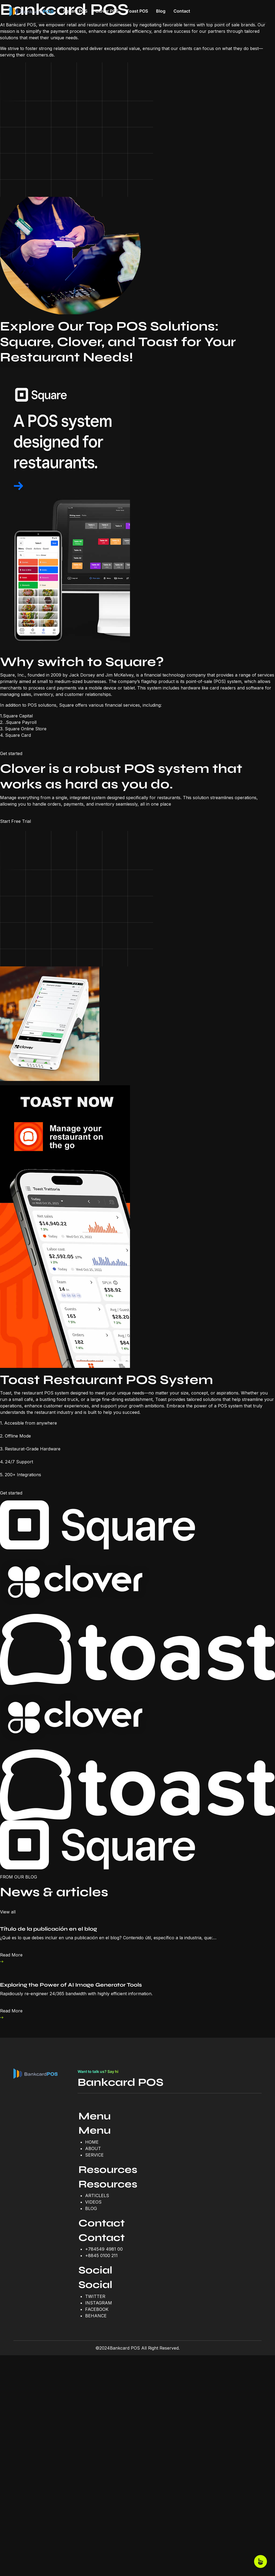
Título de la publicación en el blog (48, 1929)
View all (8, 1912)
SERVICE (94, 2155)
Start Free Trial (15, 821)
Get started (11, 753)
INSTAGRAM (98, 2302)
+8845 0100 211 (101, 2255)
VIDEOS (93, 2202)
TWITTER (95, 2296)
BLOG (91, 2208)
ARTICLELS (97, 2195)
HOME (92, 2142)
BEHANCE (96, 2315)
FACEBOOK (96, 2309)
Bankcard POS (121, 2082)
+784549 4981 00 (104, 2249)
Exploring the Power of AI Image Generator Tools (71, 1984)
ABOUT (93, 2148)
